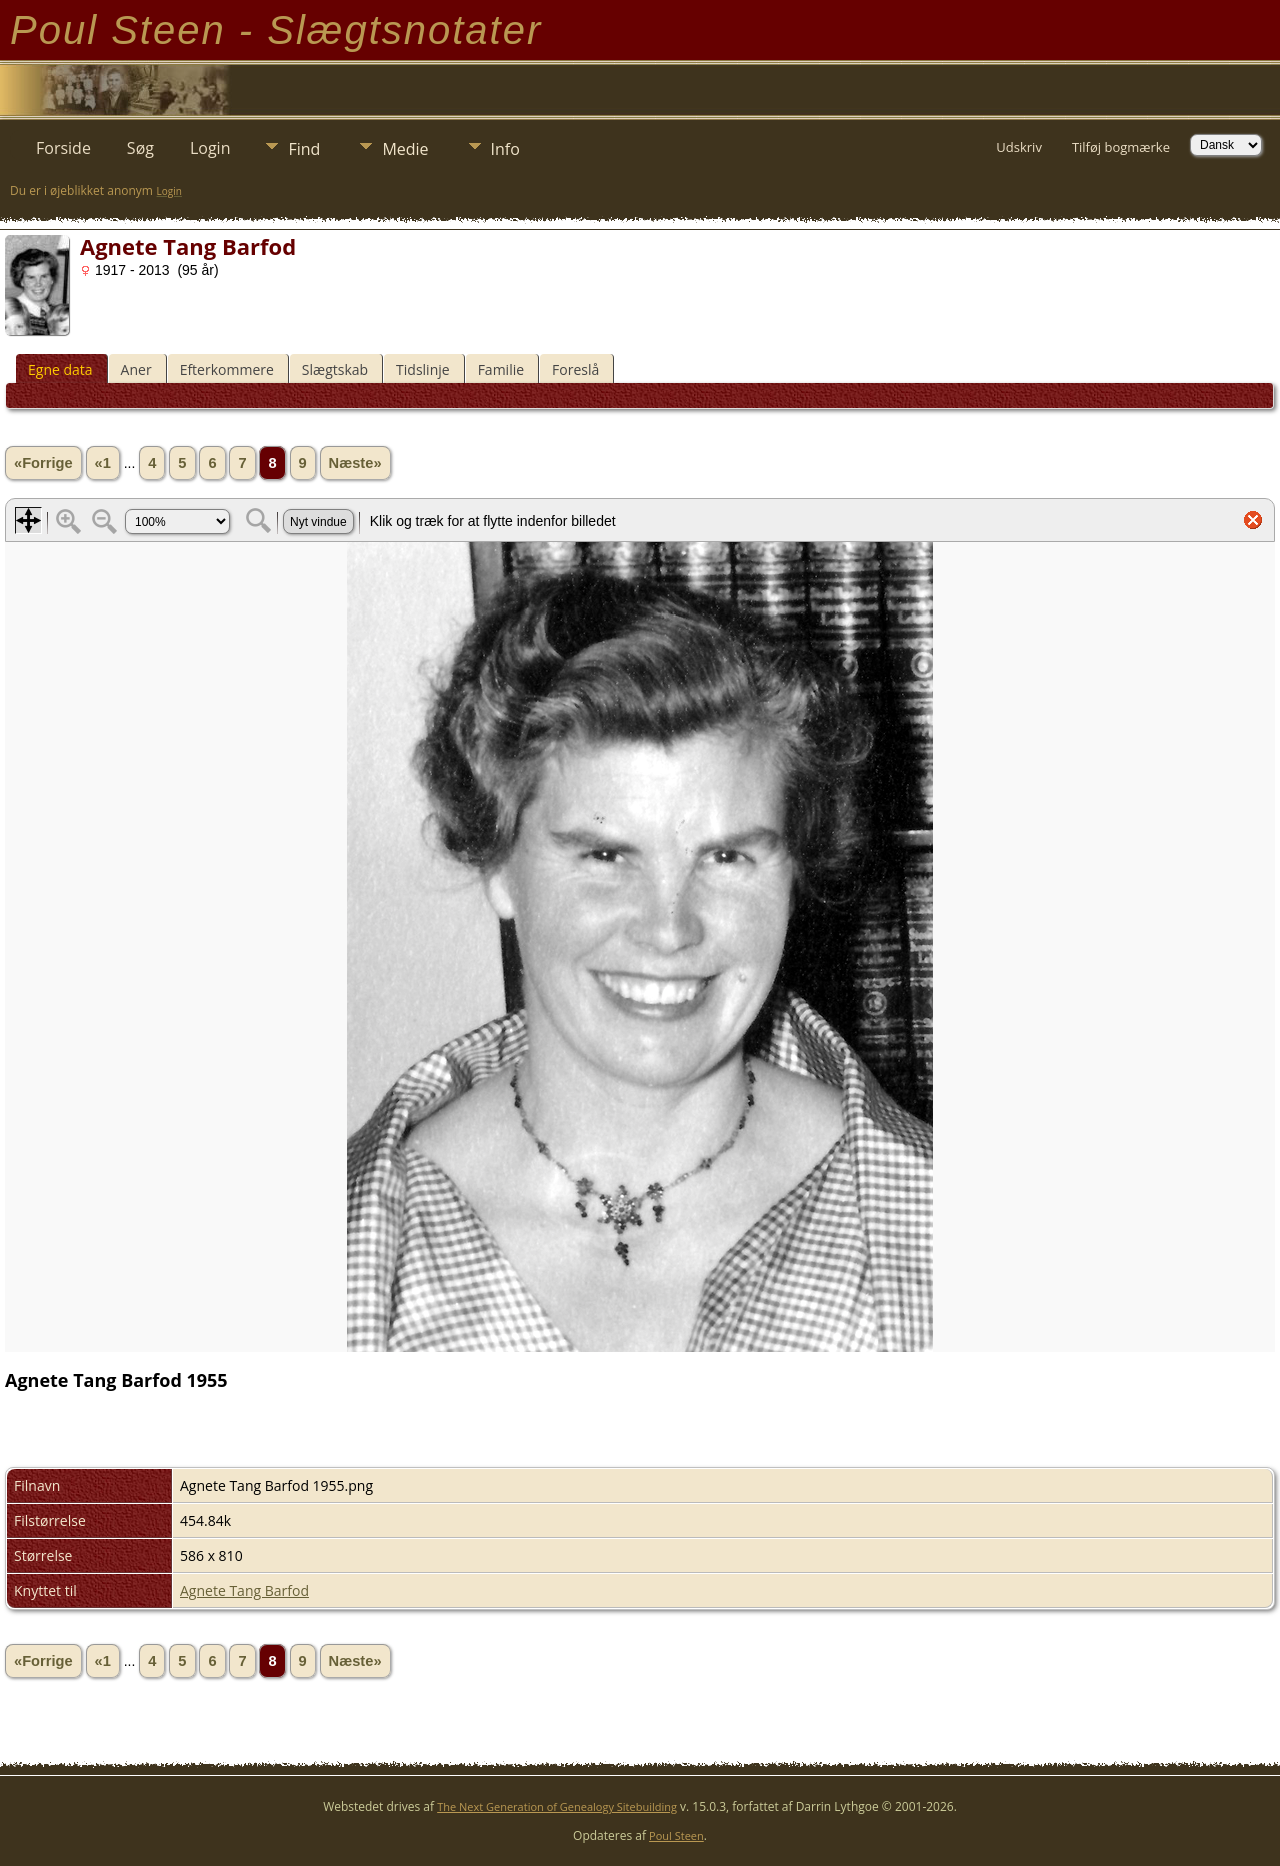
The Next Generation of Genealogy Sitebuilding (557, 1806)
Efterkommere (227, 369)
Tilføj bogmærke (1121, 147)
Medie (405, 149)
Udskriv (1019, 147)
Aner (136, 369)
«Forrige (43, 463)
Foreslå (575, 369)
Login (210, 148)
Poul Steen (676, 1835)
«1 (103, 463)
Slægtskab (335, 369)
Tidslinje (423, 369)
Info (505, 149)
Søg (140, 148)
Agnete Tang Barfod (244, 1590)
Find (304, 149)
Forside (63, 148)
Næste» (355, 463)
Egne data (60, 369)
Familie (501, 369)
